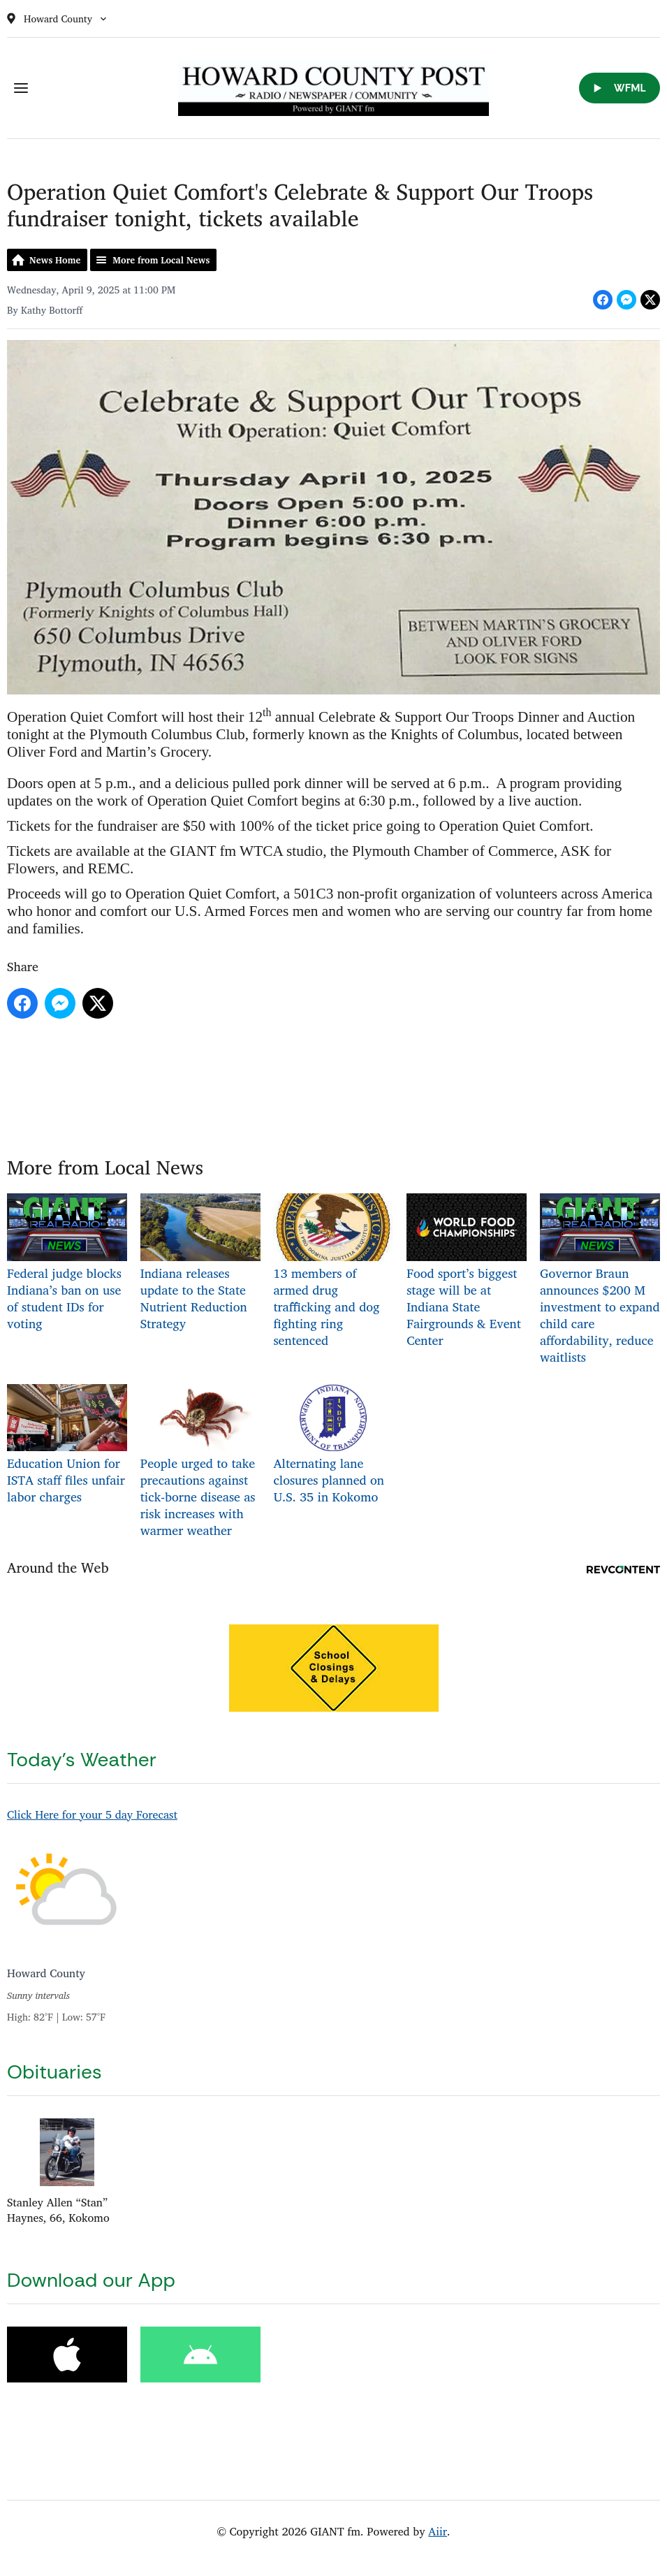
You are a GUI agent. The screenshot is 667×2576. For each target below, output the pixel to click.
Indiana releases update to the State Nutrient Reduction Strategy (200, 1263)
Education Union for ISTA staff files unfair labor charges (67, 1445)
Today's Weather (81, 1760)
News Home (54, 260)
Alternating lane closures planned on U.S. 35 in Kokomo (333, 1445)
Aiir (437, 2531)
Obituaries (54, 2072)
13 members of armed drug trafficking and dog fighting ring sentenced (333, 1272)
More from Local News (161, 260)
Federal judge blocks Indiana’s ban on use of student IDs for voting (67, 1263)
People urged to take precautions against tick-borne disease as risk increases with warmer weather (200, 1462)
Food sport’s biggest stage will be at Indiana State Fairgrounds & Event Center (466, 1272)
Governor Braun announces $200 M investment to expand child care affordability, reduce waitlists (600, 1280)
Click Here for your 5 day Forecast (92, 1814)
